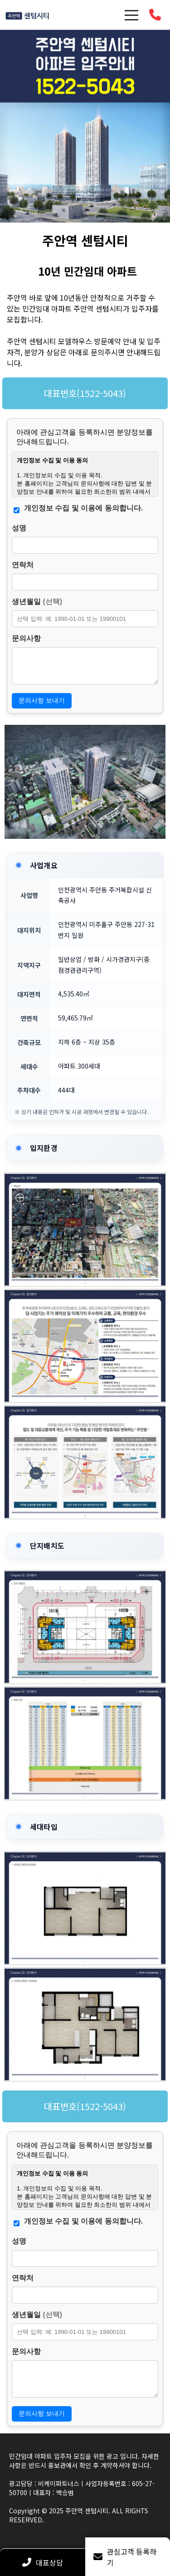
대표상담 (42, 2562)
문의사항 (26, 638)
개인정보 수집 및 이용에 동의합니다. (83, 508)
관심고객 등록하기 (124, 2557)
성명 (19, 528)
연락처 (23, 565)
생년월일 (37, 601)
